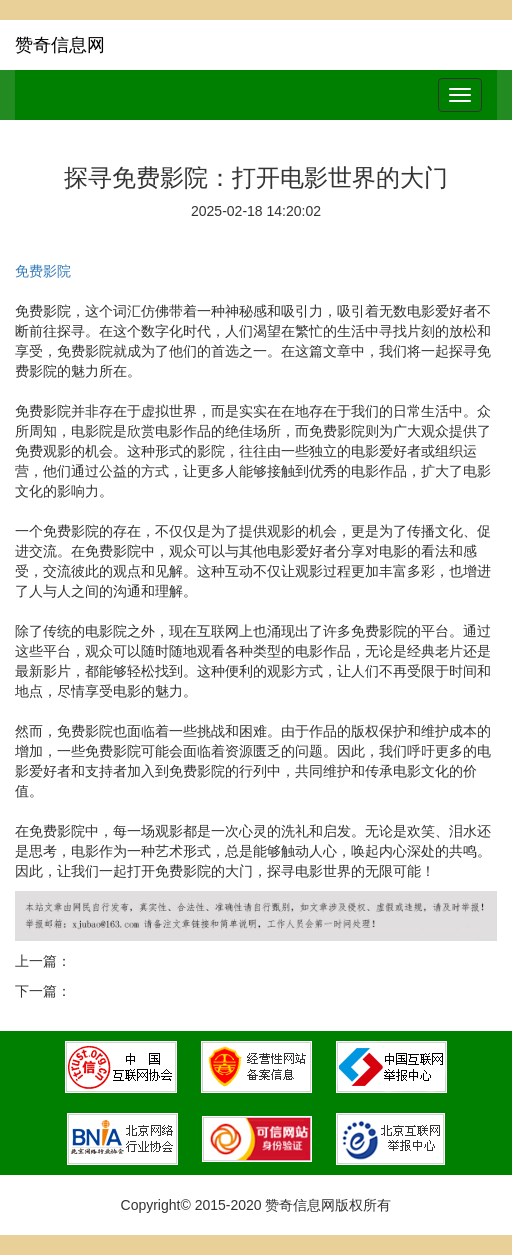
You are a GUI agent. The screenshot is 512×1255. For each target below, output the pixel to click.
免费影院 (43, 271)
